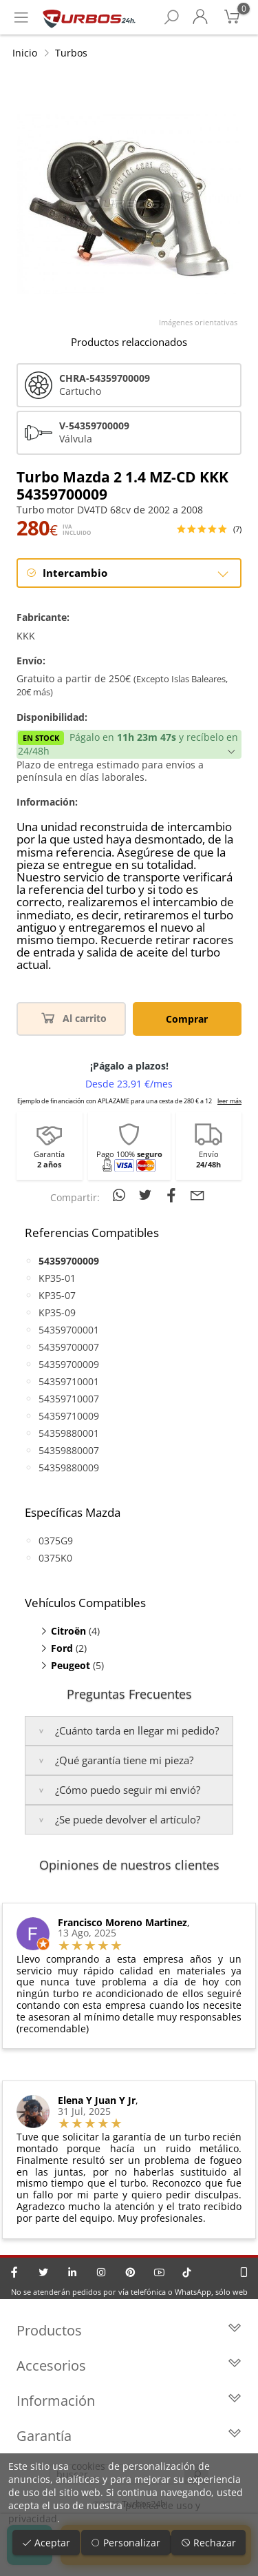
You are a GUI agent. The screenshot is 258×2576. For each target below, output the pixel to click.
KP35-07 (57, 1295)
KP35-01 (57, 1278)
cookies (88, 2466)
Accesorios (129, 2365)
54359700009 (69, 1364)
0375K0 (55, 1557)
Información (129, 2400)
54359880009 (69, 1467)
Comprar (187, 1018)
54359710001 (69, 1381)
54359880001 (69, 1433)
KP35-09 (57, 1312)
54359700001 (69, 1329)
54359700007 (69, 1346)
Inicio (24, 52)
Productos (129, 2330)
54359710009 (69, 1415)
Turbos (71, 52)
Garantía (129, 2435)
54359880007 (69, 1450)
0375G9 (56, 1540)
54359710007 (69, 1398)
